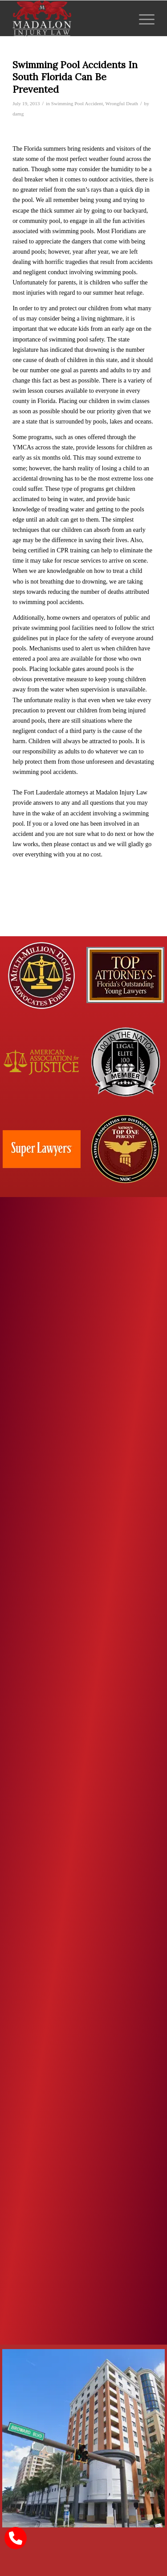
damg (18, 113)
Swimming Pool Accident (77, 103)
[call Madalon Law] (15, 2538)
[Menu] (142, 18)
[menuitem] (142, 18)
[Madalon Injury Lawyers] (69, 18)
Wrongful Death (122, 103)
